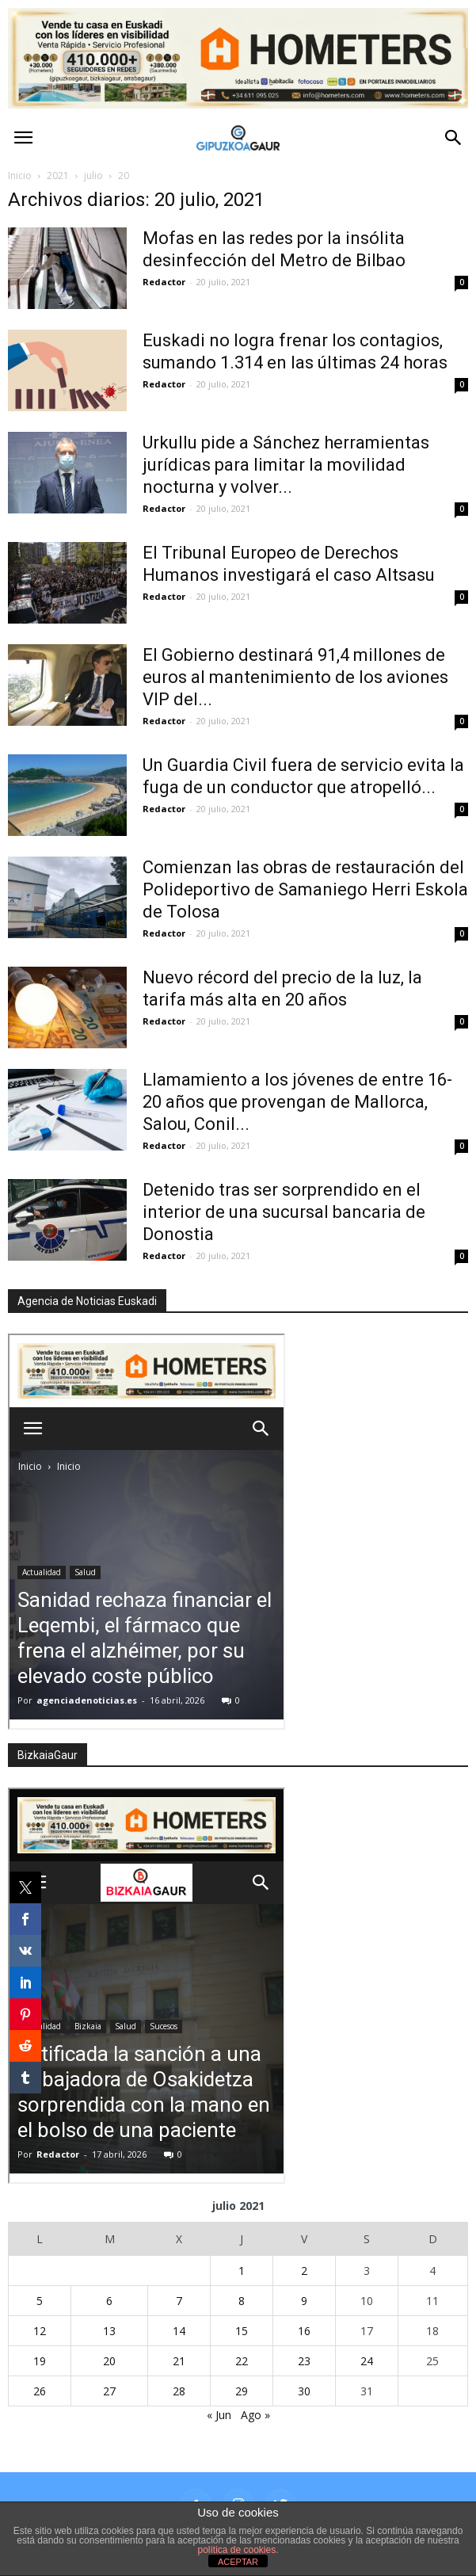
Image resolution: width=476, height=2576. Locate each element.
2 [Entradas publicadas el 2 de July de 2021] (304, 2270)
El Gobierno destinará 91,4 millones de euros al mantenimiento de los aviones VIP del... (295, 677)
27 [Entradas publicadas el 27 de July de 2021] (109, 2391)
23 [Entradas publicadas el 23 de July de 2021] (304, 2360)
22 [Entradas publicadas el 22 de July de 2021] (241, 2360)
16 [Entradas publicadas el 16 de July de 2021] (304, 2330)
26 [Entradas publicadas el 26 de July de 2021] (39, 2391)
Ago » (255, 2414)
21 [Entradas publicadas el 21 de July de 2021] (179, 2360)
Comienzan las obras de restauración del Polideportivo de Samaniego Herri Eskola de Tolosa (305, 889)
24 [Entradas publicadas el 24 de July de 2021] (366, 2360)
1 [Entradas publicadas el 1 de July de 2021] (241, 2270)
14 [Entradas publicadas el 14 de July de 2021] (179, 2330)
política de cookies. (237, 2549)
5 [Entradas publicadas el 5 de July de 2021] (39, 2300)
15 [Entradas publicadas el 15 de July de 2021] (241, 2330)
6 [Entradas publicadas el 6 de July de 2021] (109, 2300)
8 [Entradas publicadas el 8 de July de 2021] (241, 2300)
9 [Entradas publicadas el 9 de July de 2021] (304, 2300)
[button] (454, 137)
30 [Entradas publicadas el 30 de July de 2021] (304, 2391)
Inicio (20, 175)
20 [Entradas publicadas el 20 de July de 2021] (109, 2360)
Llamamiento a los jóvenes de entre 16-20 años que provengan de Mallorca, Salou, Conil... (297, 1102)
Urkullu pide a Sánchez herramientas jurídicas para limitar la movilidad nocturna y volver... (286, 465)
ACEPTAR (238, 2561)
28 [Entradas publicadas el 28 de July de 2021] (179, 2391)
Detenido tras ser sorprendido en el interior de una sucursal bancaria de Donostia (284, 1212)
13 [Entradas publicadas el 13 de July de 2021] (109, 2330)
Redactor (164, 282)
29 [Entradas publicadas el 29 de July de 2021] (241, 2391)
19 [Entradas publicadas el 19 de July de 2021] (39, 2360)
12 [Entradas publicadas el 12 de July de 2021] (39, 2330)
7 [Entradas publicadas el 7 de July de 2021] (179, 2300)
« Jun (219, 2414)
